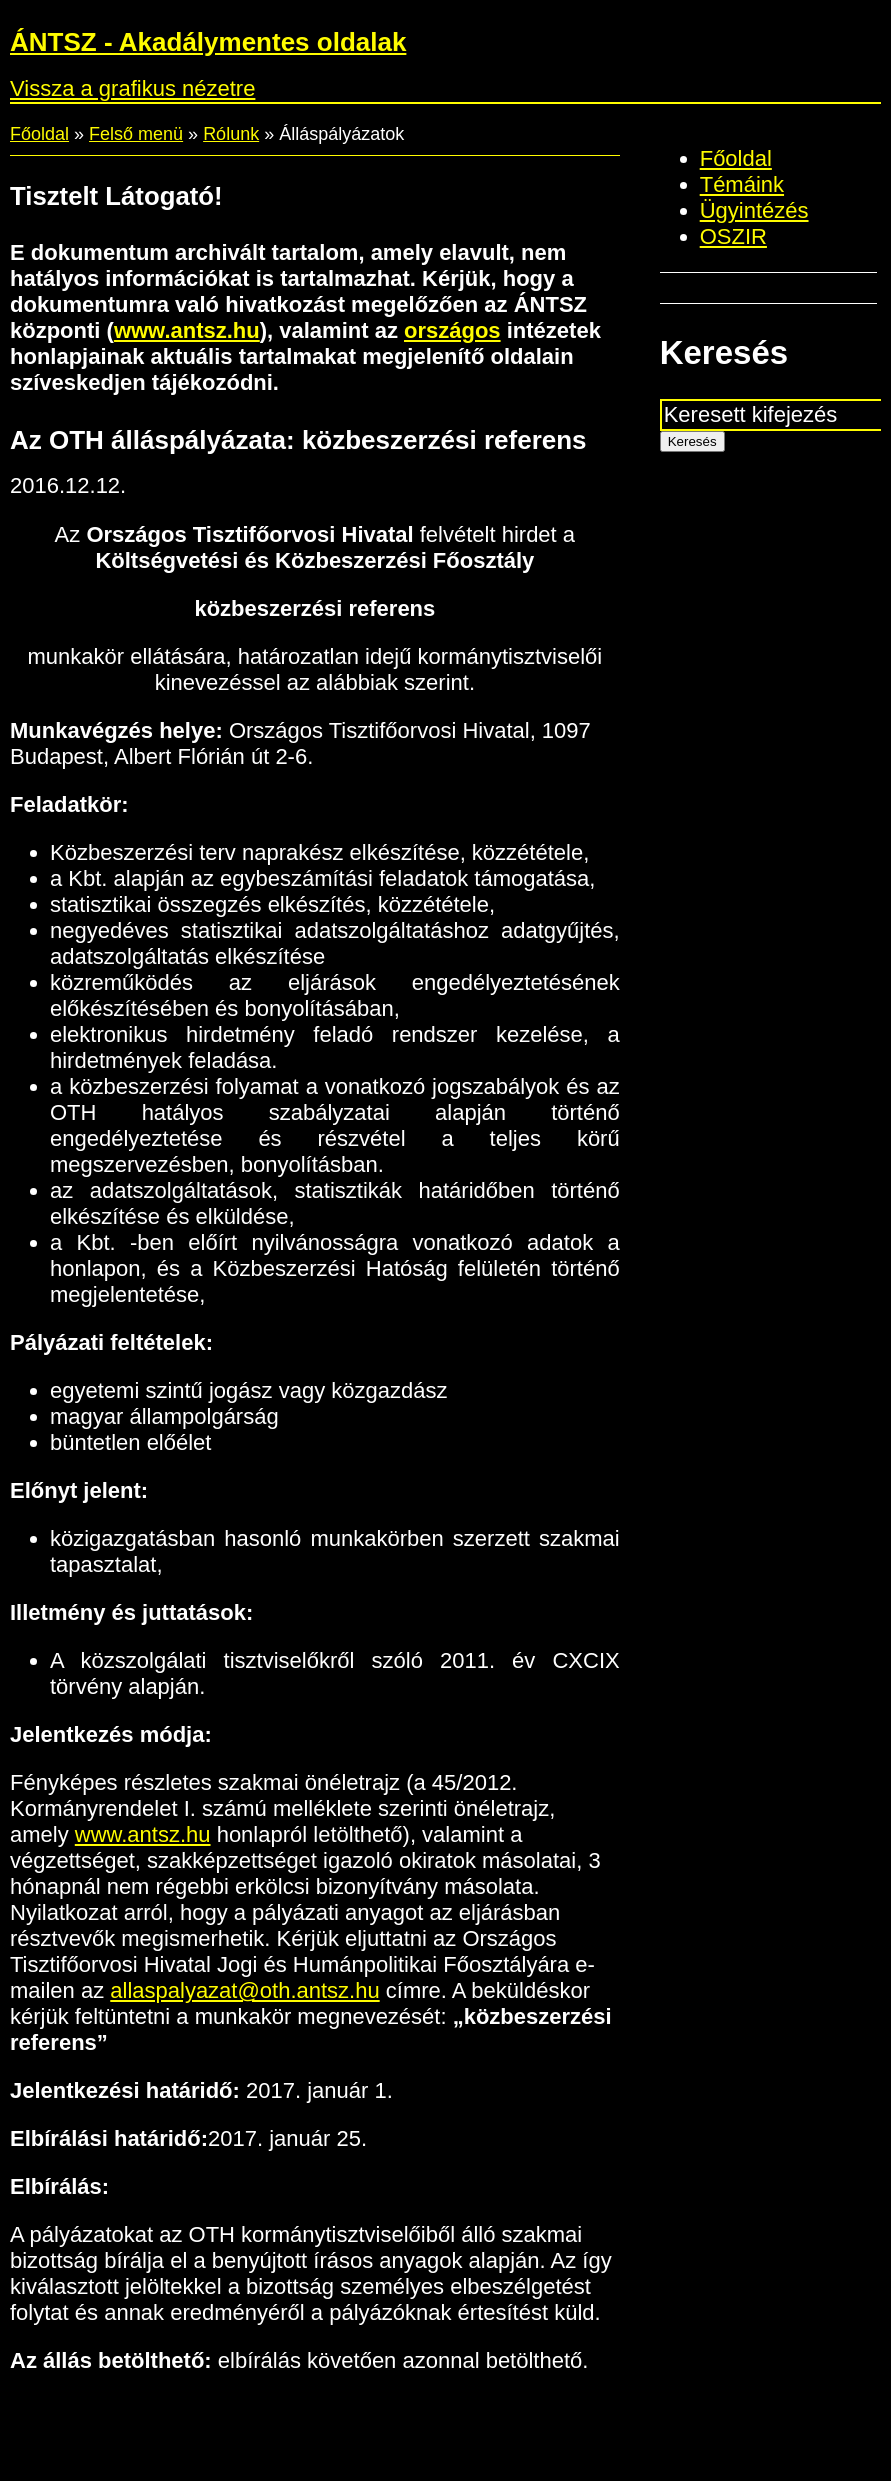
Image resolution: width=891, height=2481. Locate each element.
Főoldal (39, 134)
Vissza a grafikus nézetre (132, 88)
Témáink (742, 184)
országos (452, 330)
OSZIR (733, 236)
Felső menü (136, 134)
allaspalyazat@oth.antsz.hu (244, 1990)
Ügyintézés (754, 210)
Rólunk (231, 134)
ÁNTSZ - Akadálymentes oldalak (208, 42)
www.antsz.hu (187, 330)
